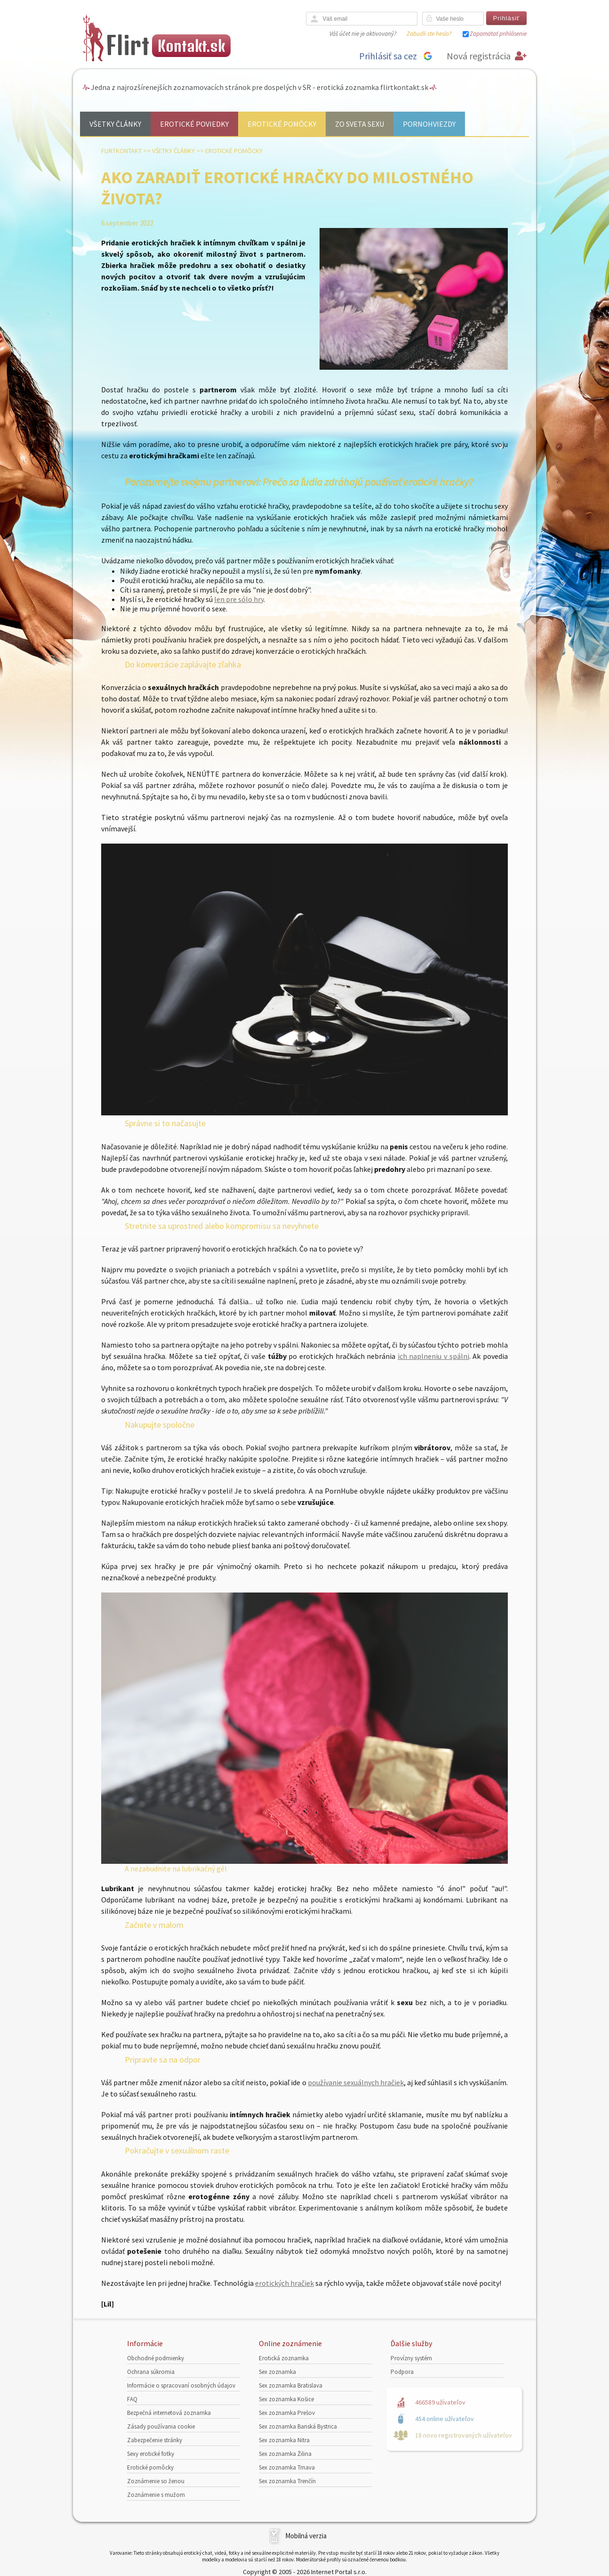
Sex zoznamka (277, 2372)
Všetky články (115, 124)
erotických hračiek (284, 2283)
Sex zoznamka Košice (286, 2399)
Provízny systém (411, 2358)
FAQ (132, 2399)
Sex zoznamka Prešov (287, 2413)
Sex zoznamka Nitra (284, 2440)
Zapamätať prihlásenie (498, 34)
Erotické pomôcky (282, 124)
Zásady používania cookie (161, 2426)
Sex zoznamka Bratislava (290, 2385)
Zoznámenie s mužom (156, 2495)
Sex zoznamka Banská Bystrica (298, 2426)
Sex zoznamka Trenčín (287, 2481)
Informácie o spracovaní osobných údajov (181, 2385)
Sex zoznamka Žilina (285, 2454)
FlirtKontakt (121, 150)
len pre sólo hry (239, 599)
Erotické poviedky (194, 124)
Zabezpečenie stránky (154, 2440)
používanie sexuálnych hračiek (356, 2082)
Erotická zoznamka (284, 2358)
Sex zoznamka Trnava (287, 2467)
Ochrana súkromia (151, 2372)
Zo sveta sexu (359, 124)
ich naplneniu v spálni (433, 1356)
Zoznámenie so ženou (155, 2481)
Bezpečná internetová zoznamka (169, 2413)
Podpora (402, 2372)
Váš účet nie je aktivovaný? (362, 34)
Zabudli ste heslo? (429, 34)
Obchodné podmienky (155, 2358)
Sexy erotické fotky (150, 2454)
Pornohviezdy (429, 124)
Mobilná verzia (306, 2535)
